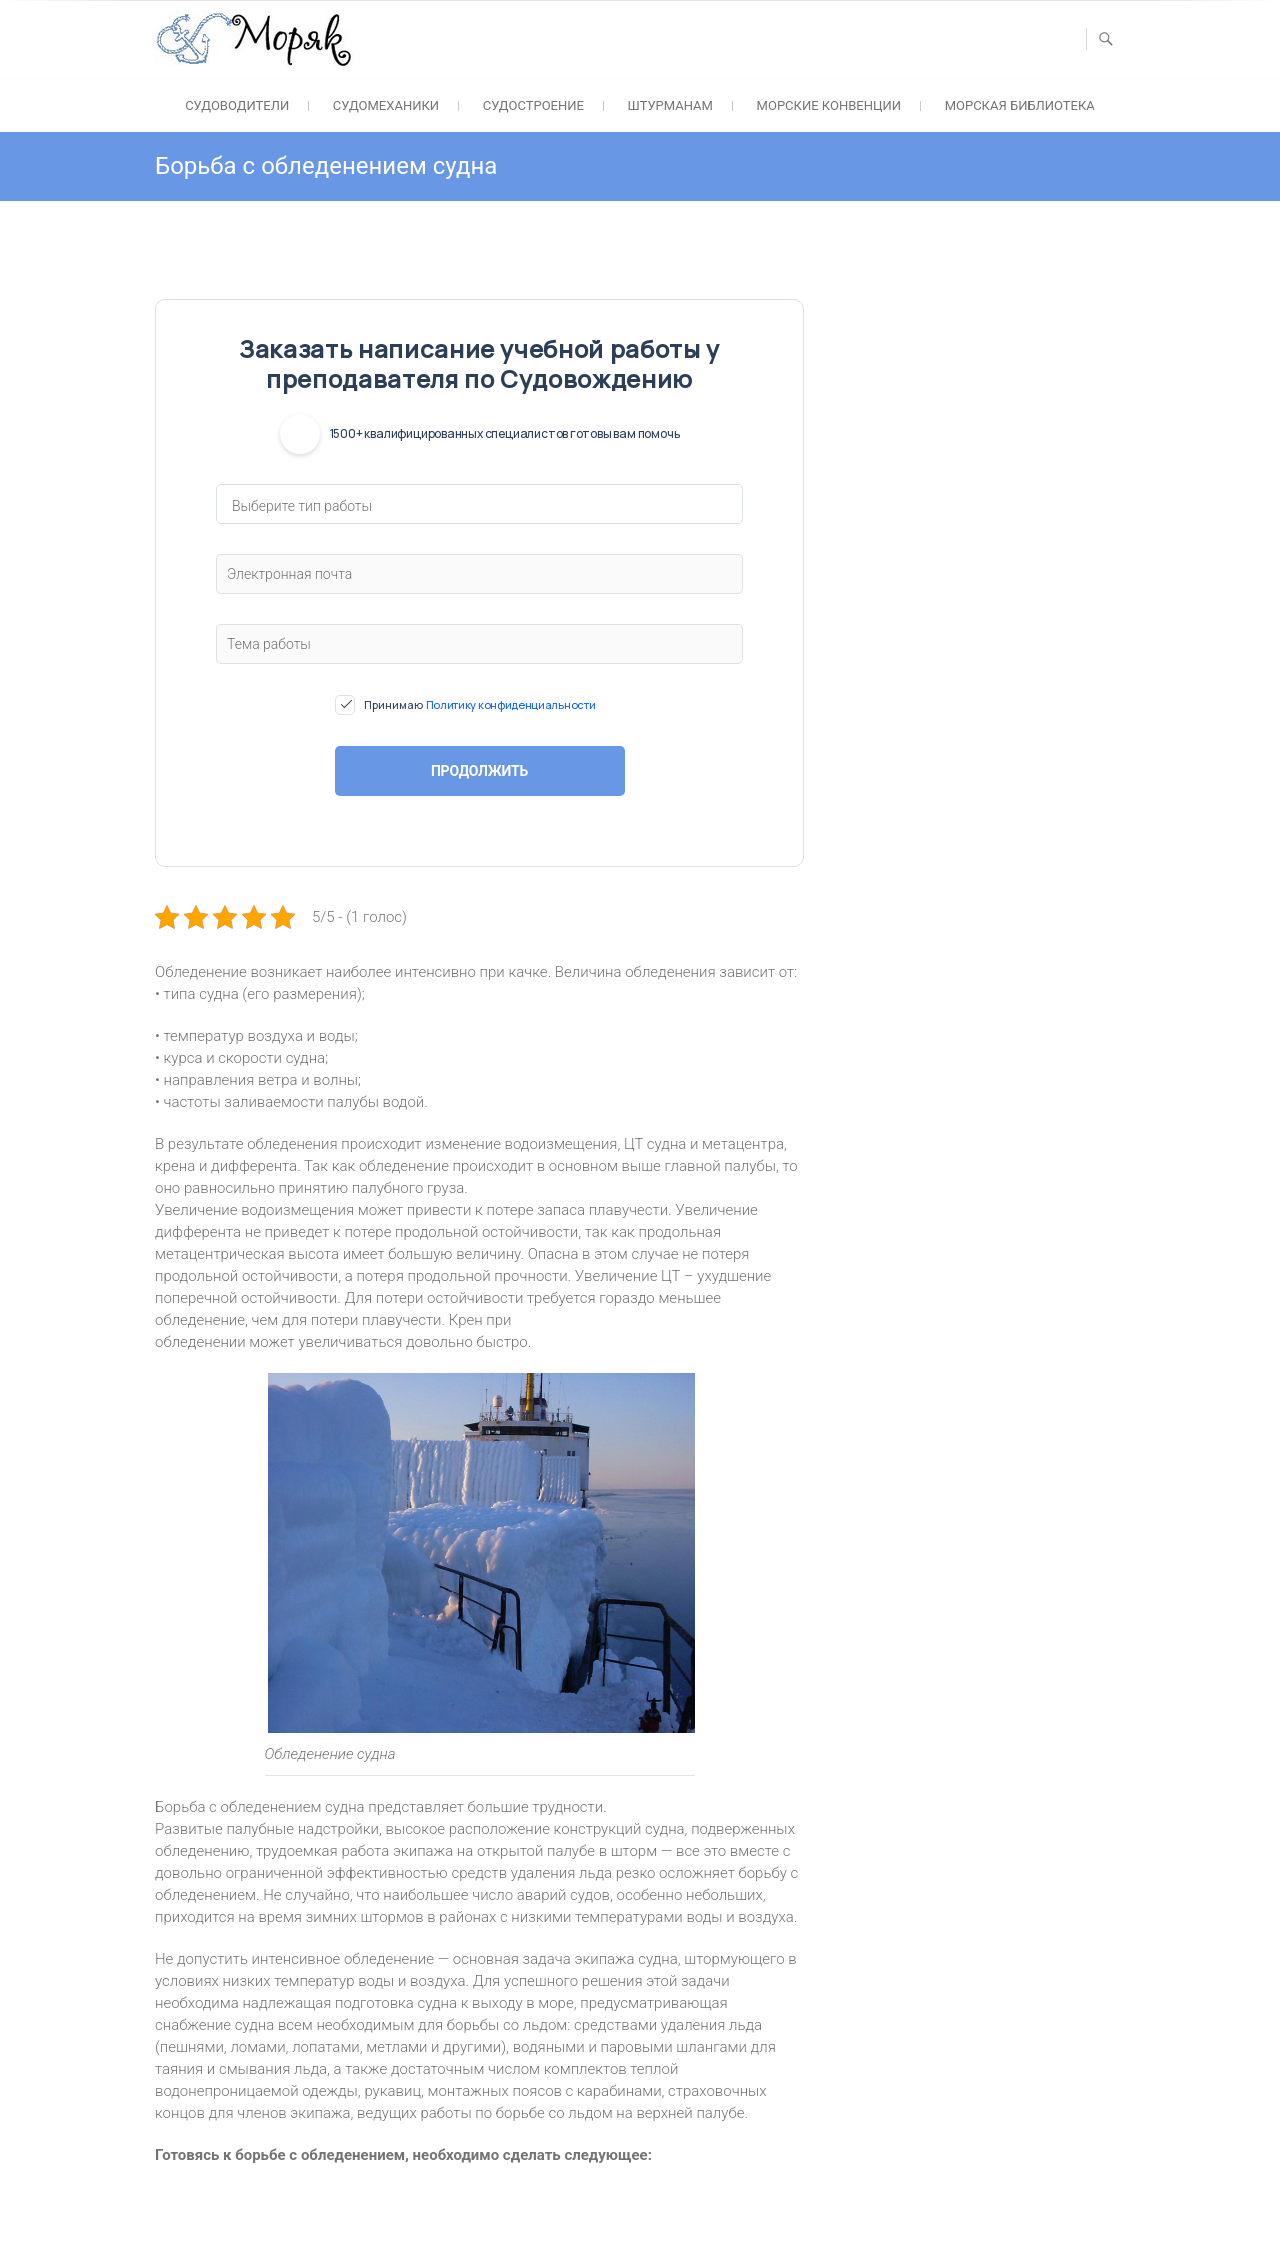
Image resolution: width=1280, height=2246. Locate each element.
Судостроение (533, 105)
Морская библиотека (1020, 105)
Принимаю (480, 705)
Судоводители (237, 105)
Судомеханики (386, 105)
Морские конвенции (829, 105)
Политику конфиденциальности (511, 704)
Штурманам (670, 105)
